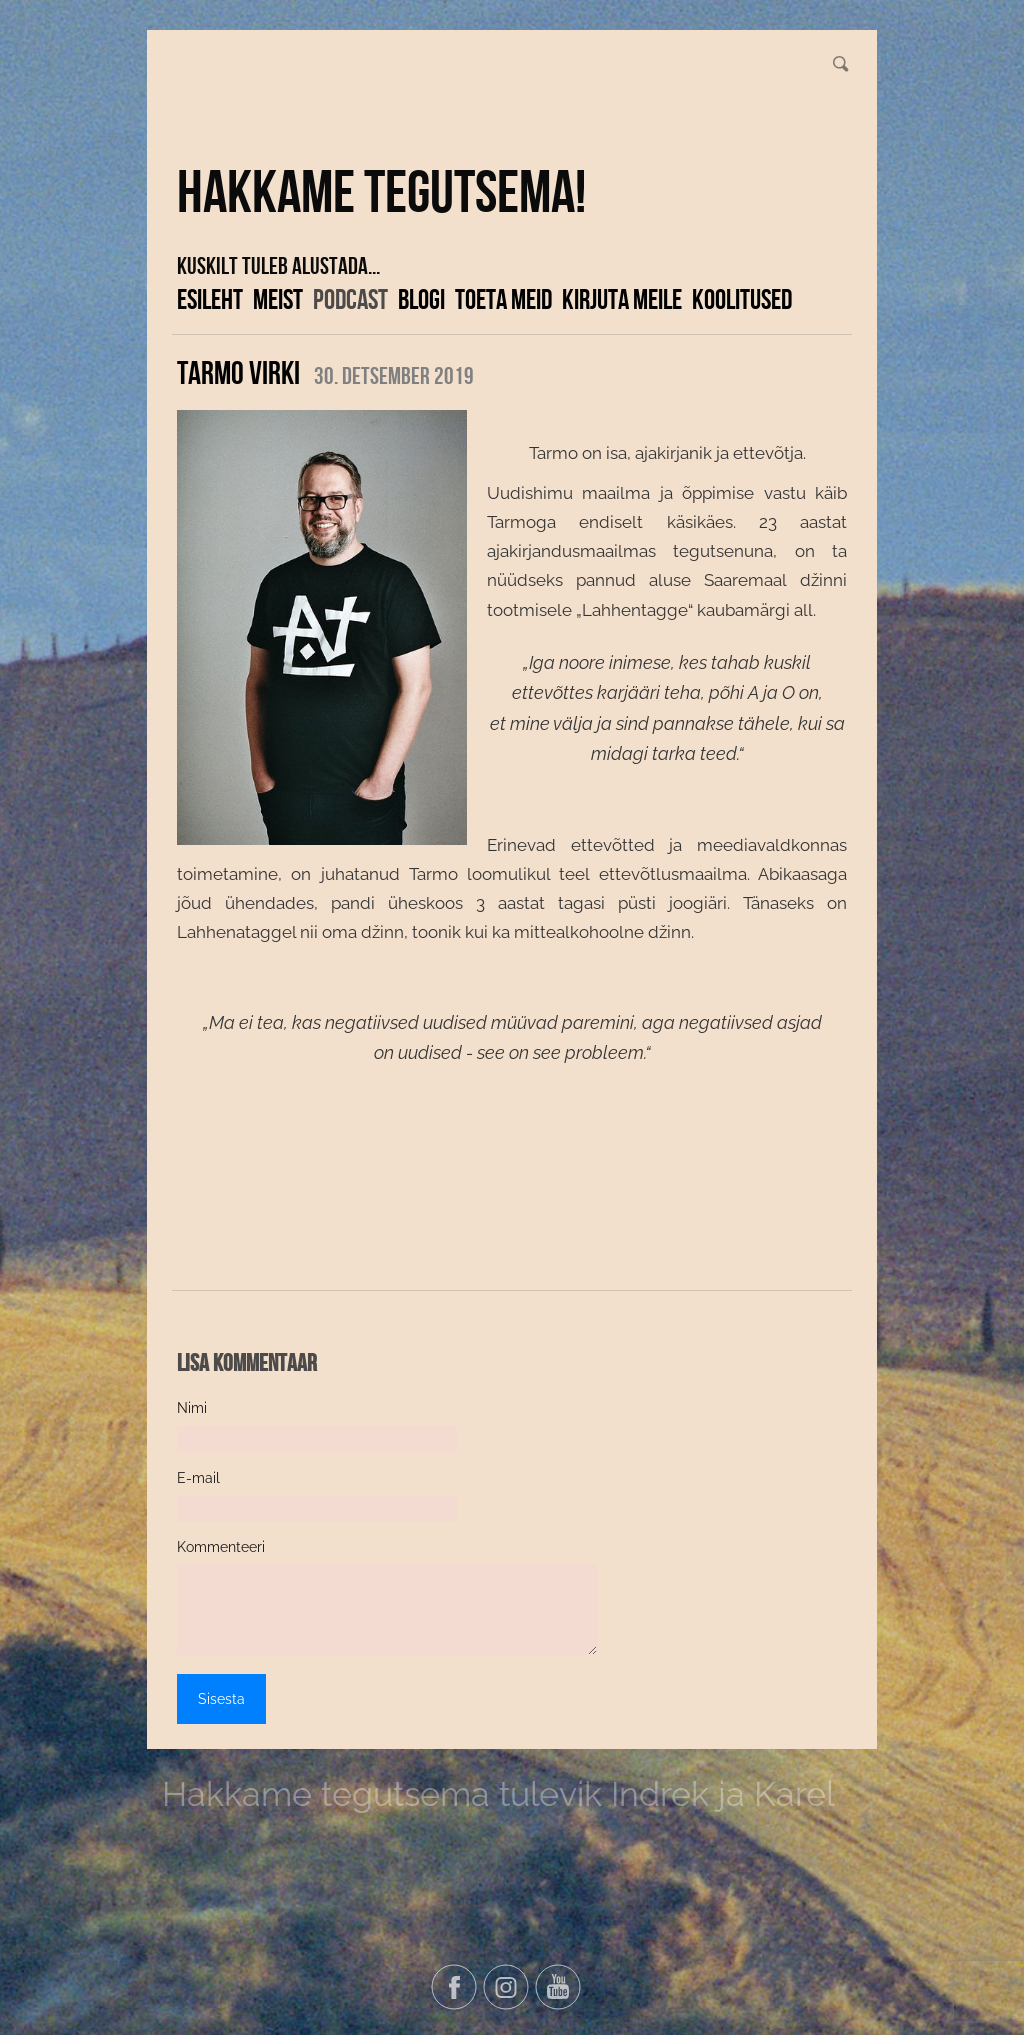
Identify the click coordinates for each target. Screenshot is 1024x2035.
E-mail (198, 1478)
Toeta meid (503, 299)
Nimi (192, 1408)
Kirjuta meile (622, 299)
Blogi (421, 299)
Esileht (210, 299)
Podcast (350, 299)
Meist (278, 299)
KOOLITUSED (742, 299)
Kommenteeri (221, 1547)
